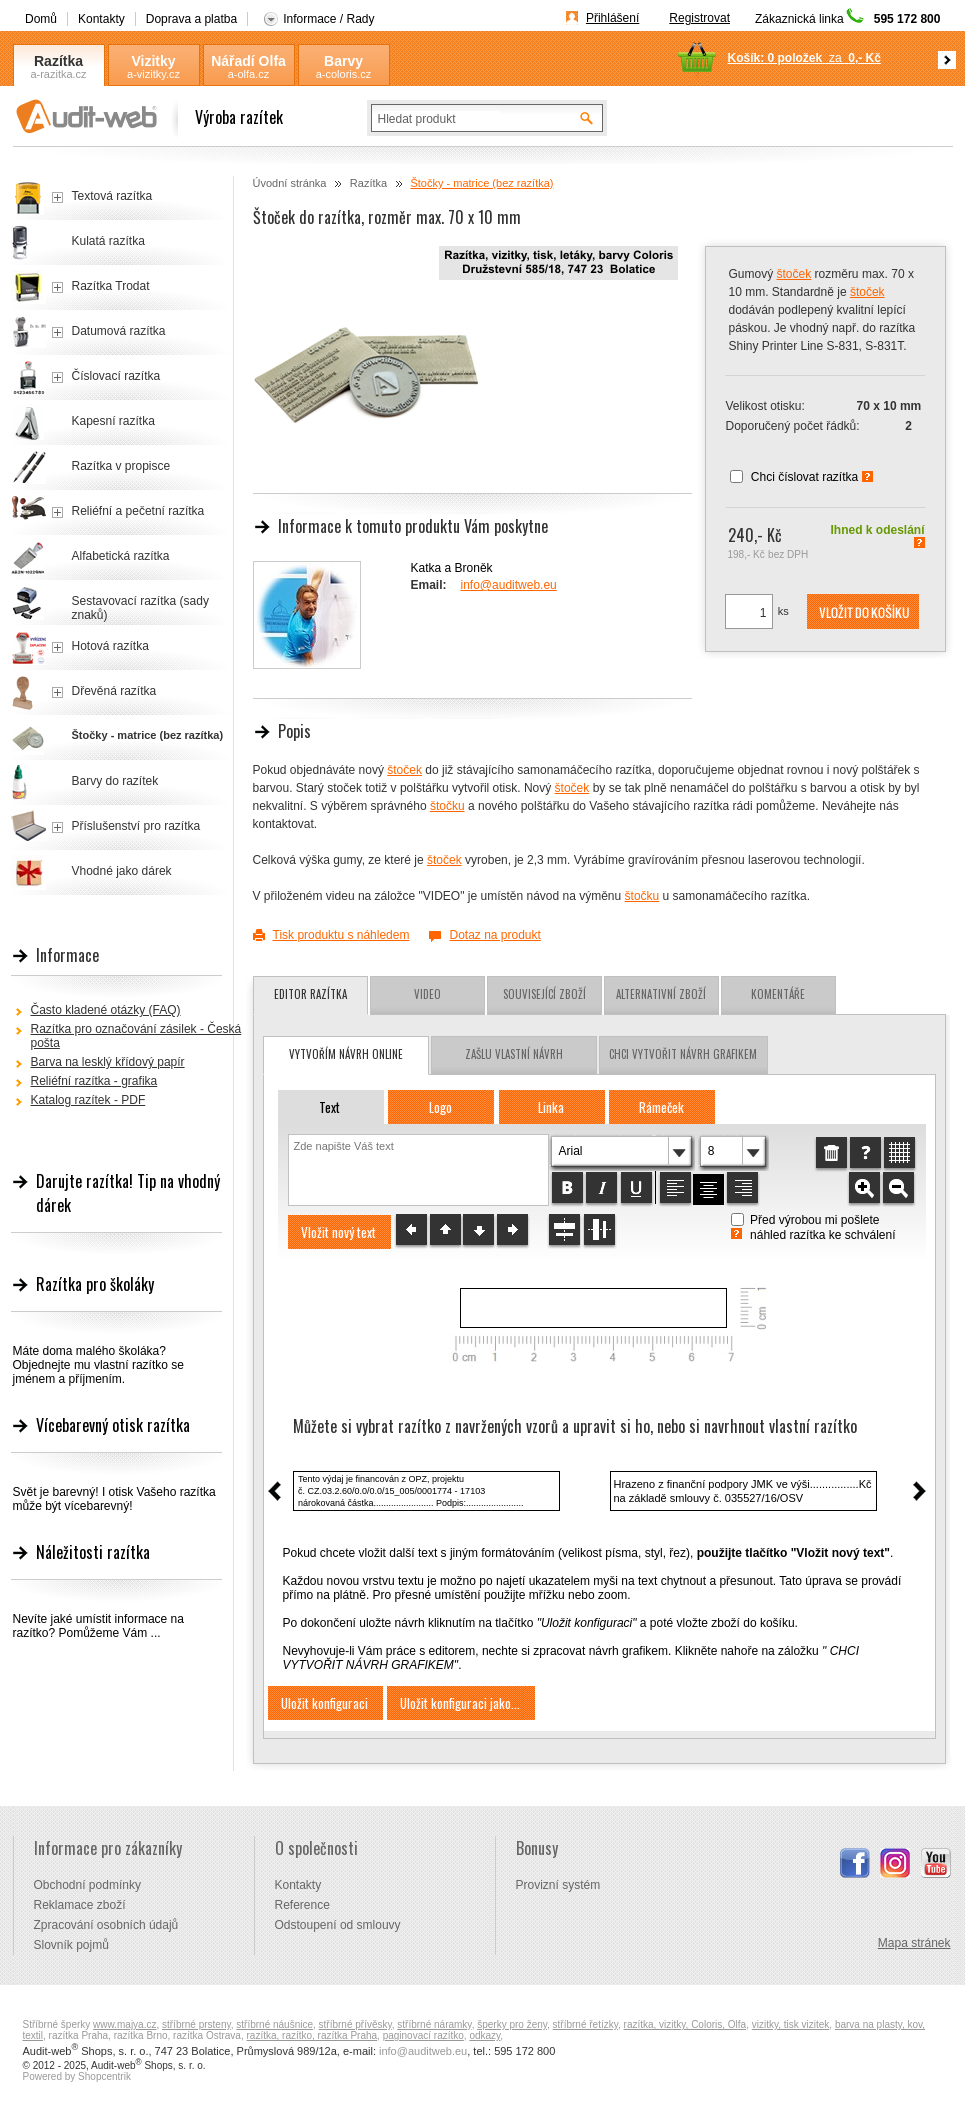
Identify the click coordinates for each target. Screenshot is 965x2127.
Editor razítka (310, 994)
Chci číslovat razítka (804, 477)
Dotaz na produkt (494, 935)
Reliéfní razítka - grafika (94, 1081)
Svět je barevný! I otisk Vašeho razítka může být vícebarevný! (114, 1499)
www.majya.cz (124, 2024)
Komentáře (778, 994)
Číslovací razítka (116, 376)
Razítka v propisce (121, 466)
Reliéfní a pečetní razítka (138, 511)
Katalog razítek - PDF (88, 1100)
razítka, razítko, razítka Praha (311, 2035)
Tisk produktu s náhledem (341, 935)
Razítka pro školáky (95, 1284)
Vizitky (153, 61)
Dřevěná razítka (114, 691)
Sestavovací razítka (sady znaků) (140, 608)
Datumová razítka (119, 331)
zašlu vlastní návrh (514, 1054)
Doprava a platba (191, 19)
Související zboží (544, 994)
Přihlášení (612, 18)
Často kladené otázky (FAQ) (106, 1010)
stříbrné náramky (434, 2024)
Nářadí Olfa (248, 61)
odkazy (484, 2035)
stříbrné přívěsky (355, 2024)
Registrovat (699, 18)
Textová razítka (112, 196)
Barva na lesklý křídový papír (108, 1062)
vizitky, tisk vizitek (791, 2024)
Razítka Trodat (111, 286)
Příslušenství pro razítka (136, 826)
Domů (41, 19)
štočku (447, 806)
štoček (794, 274)
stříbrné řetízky (585, 2024)
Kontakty (101, 19)
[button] (863, 612)
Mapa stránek (914, 1943)
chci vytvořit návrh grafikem (683, 1054)
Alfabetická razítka (121, 556)
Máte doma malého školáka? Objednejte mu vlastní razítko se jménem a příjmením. (98, 1365)
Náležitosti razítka (93, 1552)
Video (427, 994)
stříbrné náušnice (274, 2024)
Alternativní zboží (661, 994)
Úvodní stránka (290, 183)
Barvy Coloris (343, 61)
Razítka (58, 61)
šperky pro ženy (512, 2024)
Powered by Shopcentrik (77, 2076)
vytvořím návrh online (346, 1054)
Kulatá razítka (108, 241)
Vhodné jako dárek (122, 871)
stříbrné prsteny (196, 2024)
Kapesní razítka (113, 421)
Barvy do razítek (115, 781)
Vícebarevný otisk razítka (113, 1425)
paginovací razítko (423, 2035)
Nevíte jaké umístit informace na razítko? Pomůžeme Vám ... (98, 1626)
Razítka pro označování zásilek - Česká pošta (136, 1036)
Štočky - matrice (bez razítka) (481, 183)
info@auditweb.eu (509, 585)
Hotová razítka (110, 646)
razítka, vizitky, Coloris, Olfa (685, 2024)
